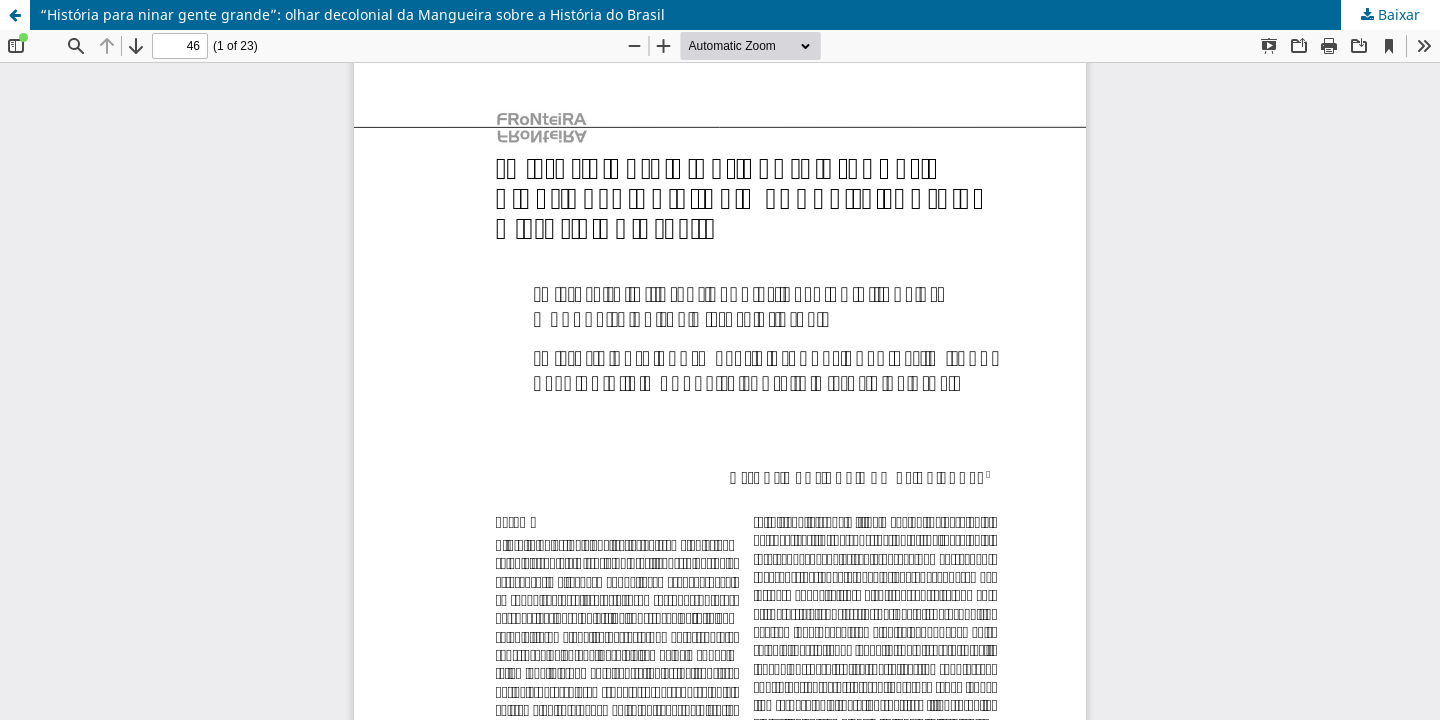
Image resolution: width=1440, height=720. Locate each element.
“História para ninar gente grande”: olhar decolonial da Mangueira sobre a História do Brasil (352, 14)
